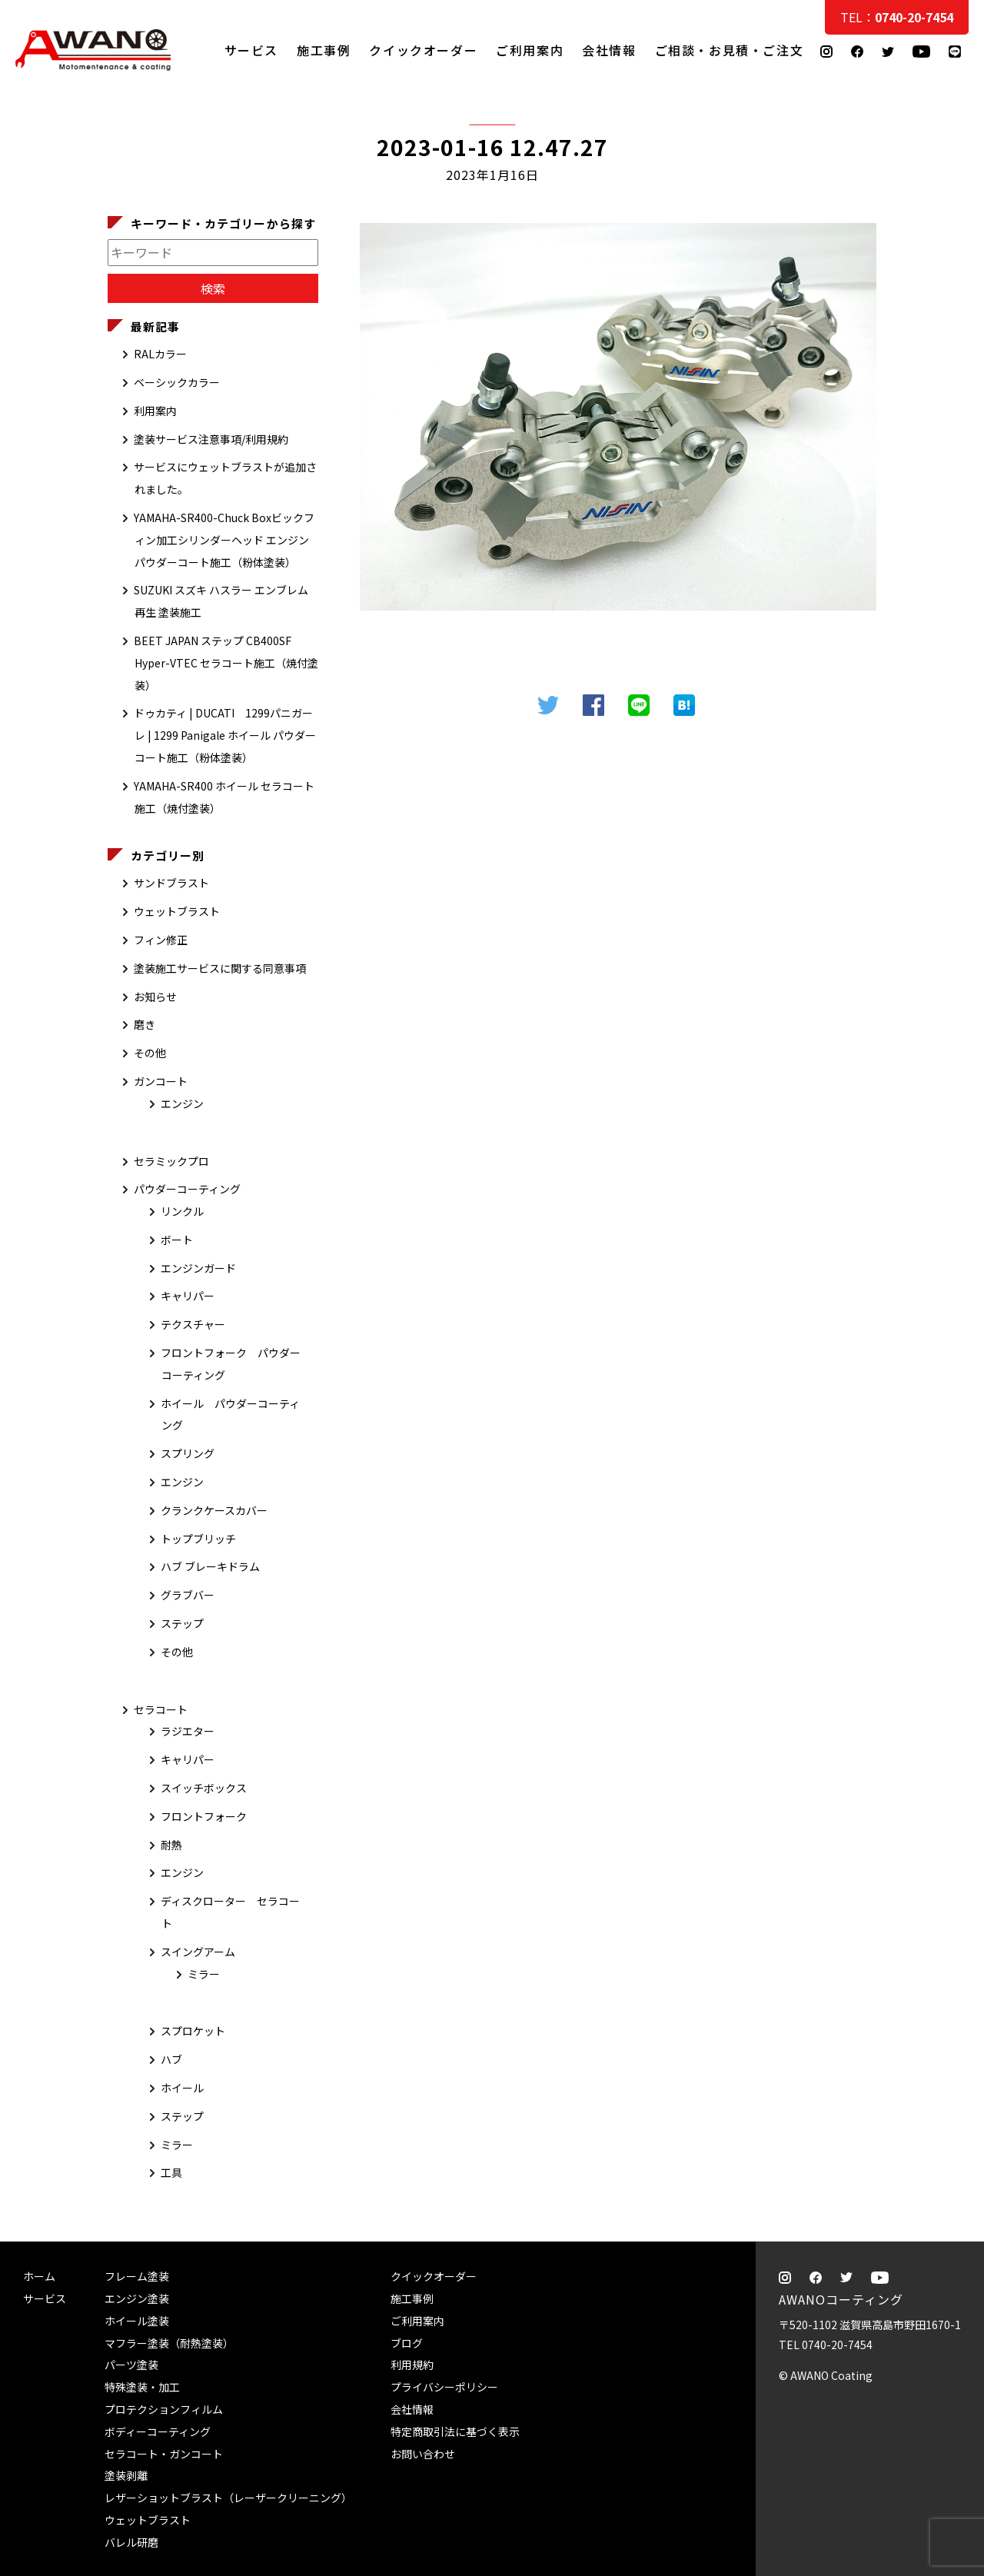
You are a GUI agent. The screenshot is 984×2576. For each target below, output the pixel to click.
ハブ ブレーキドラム (210, 1566)
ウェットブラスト (177, 911)
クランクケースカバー (214, 1510)
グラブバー (187, 1595)
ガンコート (161, 1081)
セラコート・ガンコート (164, 2453)
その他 (150, 1052)
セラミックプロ (171, 1161)
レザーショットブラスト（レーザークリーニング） (228, 2497)
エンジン (182, 1103)
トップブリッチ (198, 1538)
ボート (177, 1239)
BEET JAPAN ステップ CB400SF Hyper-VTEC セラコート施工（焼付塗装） (226, 663)
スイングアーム (198, 1951)
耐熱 (171, 1844)
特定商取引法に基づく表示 (455, 2431)
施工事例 (324, 50)
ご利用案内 (529, 50)
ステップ (182, 1623)
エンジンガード (198, 1268)
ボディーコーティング (158, 2431)
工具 (171, 2172)
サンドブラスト (171, 882)
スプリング (187, 1453)
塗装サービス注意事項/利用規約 (211, 439)
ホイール (182, 2087)
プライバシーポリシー (444, 2387)
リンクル (182, 1211)
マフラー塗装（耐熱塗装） (169, 2343)
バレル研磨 (131, 2542)
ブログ (407, 2343)
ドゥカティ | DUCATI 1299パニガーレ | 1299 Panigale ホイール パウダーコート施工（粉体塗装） (225, 735)
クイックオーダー (423, 50)
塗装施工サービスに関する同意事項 (220, 968)
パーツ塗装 (131, 2364)
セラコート (161, 1709)
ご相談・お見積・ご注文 (957, 309)
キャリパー (187, 1295)
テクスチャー (193, 1324)
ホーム (39, 2276)
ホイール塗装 (137, 2320)
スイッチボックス (204, 1788)
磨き (144, 1024)
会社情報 (609, 50)
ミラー (204, 1974)
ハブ (171, 2059)
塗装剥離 (126, 2475)
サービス (251, 50)
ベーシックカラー (177, 382)
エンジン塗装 (137, 2298)
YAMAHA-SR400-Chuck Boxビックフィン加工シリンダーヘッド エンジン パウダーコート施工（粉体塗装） (224, 540)
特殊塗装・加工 (142, 2387)
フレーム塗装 (137, 2276)
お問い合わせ (423, 2453)
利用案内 (155, 410)
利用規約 (412, 2364)
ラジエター (187, 1731)
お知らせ (155, 996)
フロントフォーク (204, 1816)
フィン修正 (161, 939)
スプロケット (193, 2031)
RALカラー (160, 353)
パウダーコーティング (187, 1188)
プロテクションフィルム (164, 2409)
